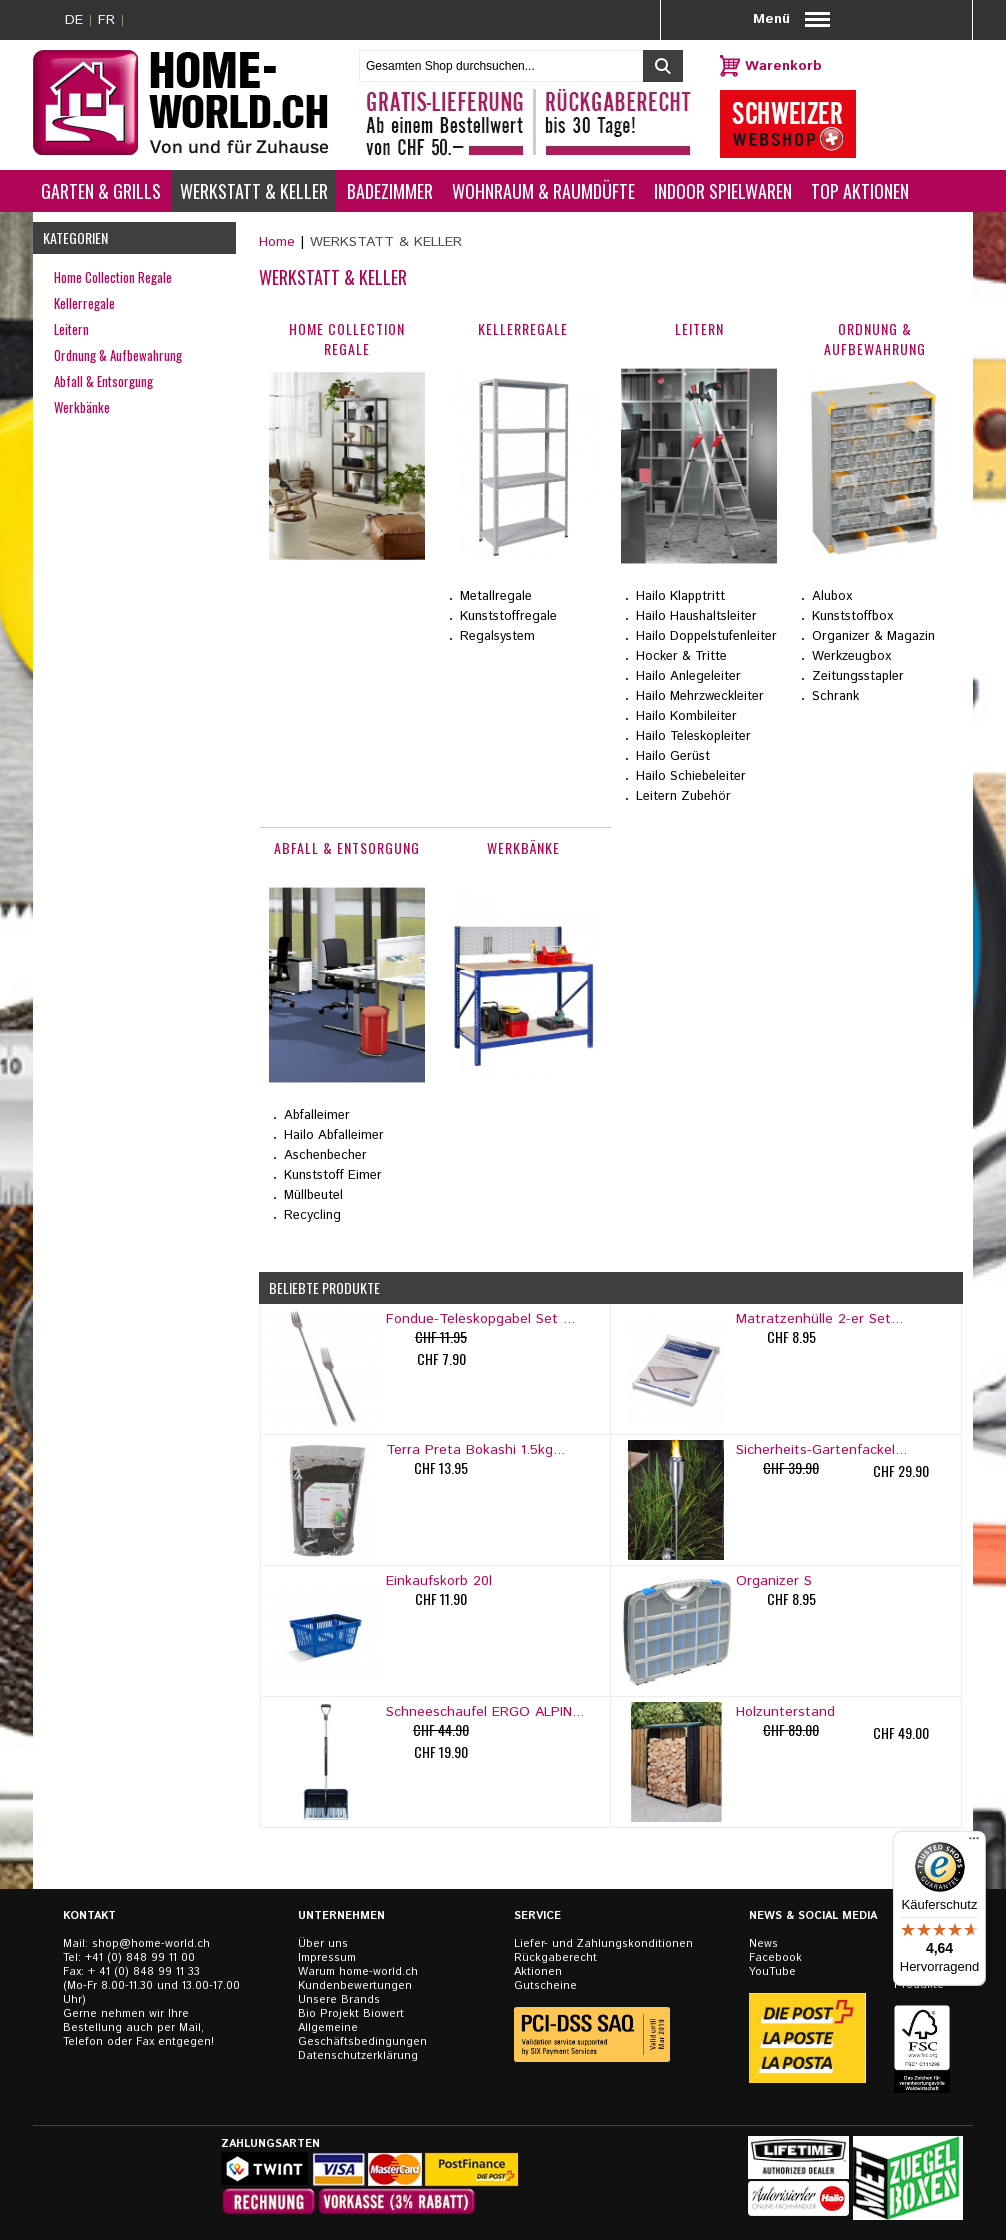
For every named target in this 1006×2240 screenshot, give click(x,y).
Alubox (832, 596)
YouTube (772, 1972)
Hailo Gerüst (673, 756)
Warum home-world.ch (358, 1972)
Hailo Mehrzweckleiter (700, 696)
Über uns (323, 1944)
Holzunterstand (785, 1712)
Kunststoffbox (852, 616)
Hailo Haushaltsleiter (696, 616)
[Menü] (974, 1843)
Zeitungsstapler (858, 676)
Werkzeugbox (851, 656)
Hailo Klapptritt (680, 596)
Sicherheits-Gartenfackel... (821, 1450)
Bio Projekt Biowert (351, 2014)
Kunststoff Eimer (333, 1175)
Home (277, 242)
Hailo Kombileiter (686, 716)
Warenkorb (783, 66)
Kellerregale (84, 303)
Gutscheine (545, 1986)
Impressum (327, 1958)
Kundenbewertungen (355, 1986)
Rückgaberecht (555, 1958)
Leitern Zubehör (683, 796)
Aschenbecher (325, 1155)
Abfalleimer (317, 1115)
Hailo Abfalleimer (334, 1135)
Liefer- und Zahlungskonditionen (603, 1944)
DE (74, 20)
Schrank (835, 696)
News (763, 1944)
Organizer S (774, 1581)
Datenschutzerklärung (358, 2056)
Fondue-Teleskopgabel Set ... (480, 1319)
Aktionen (538, 1972)
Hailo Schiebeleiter (691, 776)
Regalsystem (497, 636)
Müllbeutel (313, 1195)
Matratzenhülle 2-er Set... (819, 1319)
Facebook (775, 1958)
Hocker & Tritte (681, 656)
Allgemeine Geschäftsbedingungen (362, 2035)
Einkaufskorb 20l (439, 1581)
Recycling (312, 1215)
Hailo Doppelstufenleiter (706, 636)
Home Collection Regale (113, 277)
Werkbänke (82, 407)
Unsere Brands (339, 2000)
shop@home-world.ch (151, 1944)
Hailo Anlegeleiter (688, 676)
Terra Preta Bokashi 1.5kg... (475, 1450)
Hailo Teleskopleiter (693, 736)
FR (106, 20)
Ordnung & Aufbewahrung (118, 355)
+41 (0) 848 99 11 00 (140, 1958)
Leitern (71, 329)
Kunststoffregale (508, 616)
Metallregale (496, 596)
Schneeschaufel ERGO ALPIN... (485, 1712)
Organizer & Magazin (873, 636)
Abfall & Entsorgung (103, 381)
